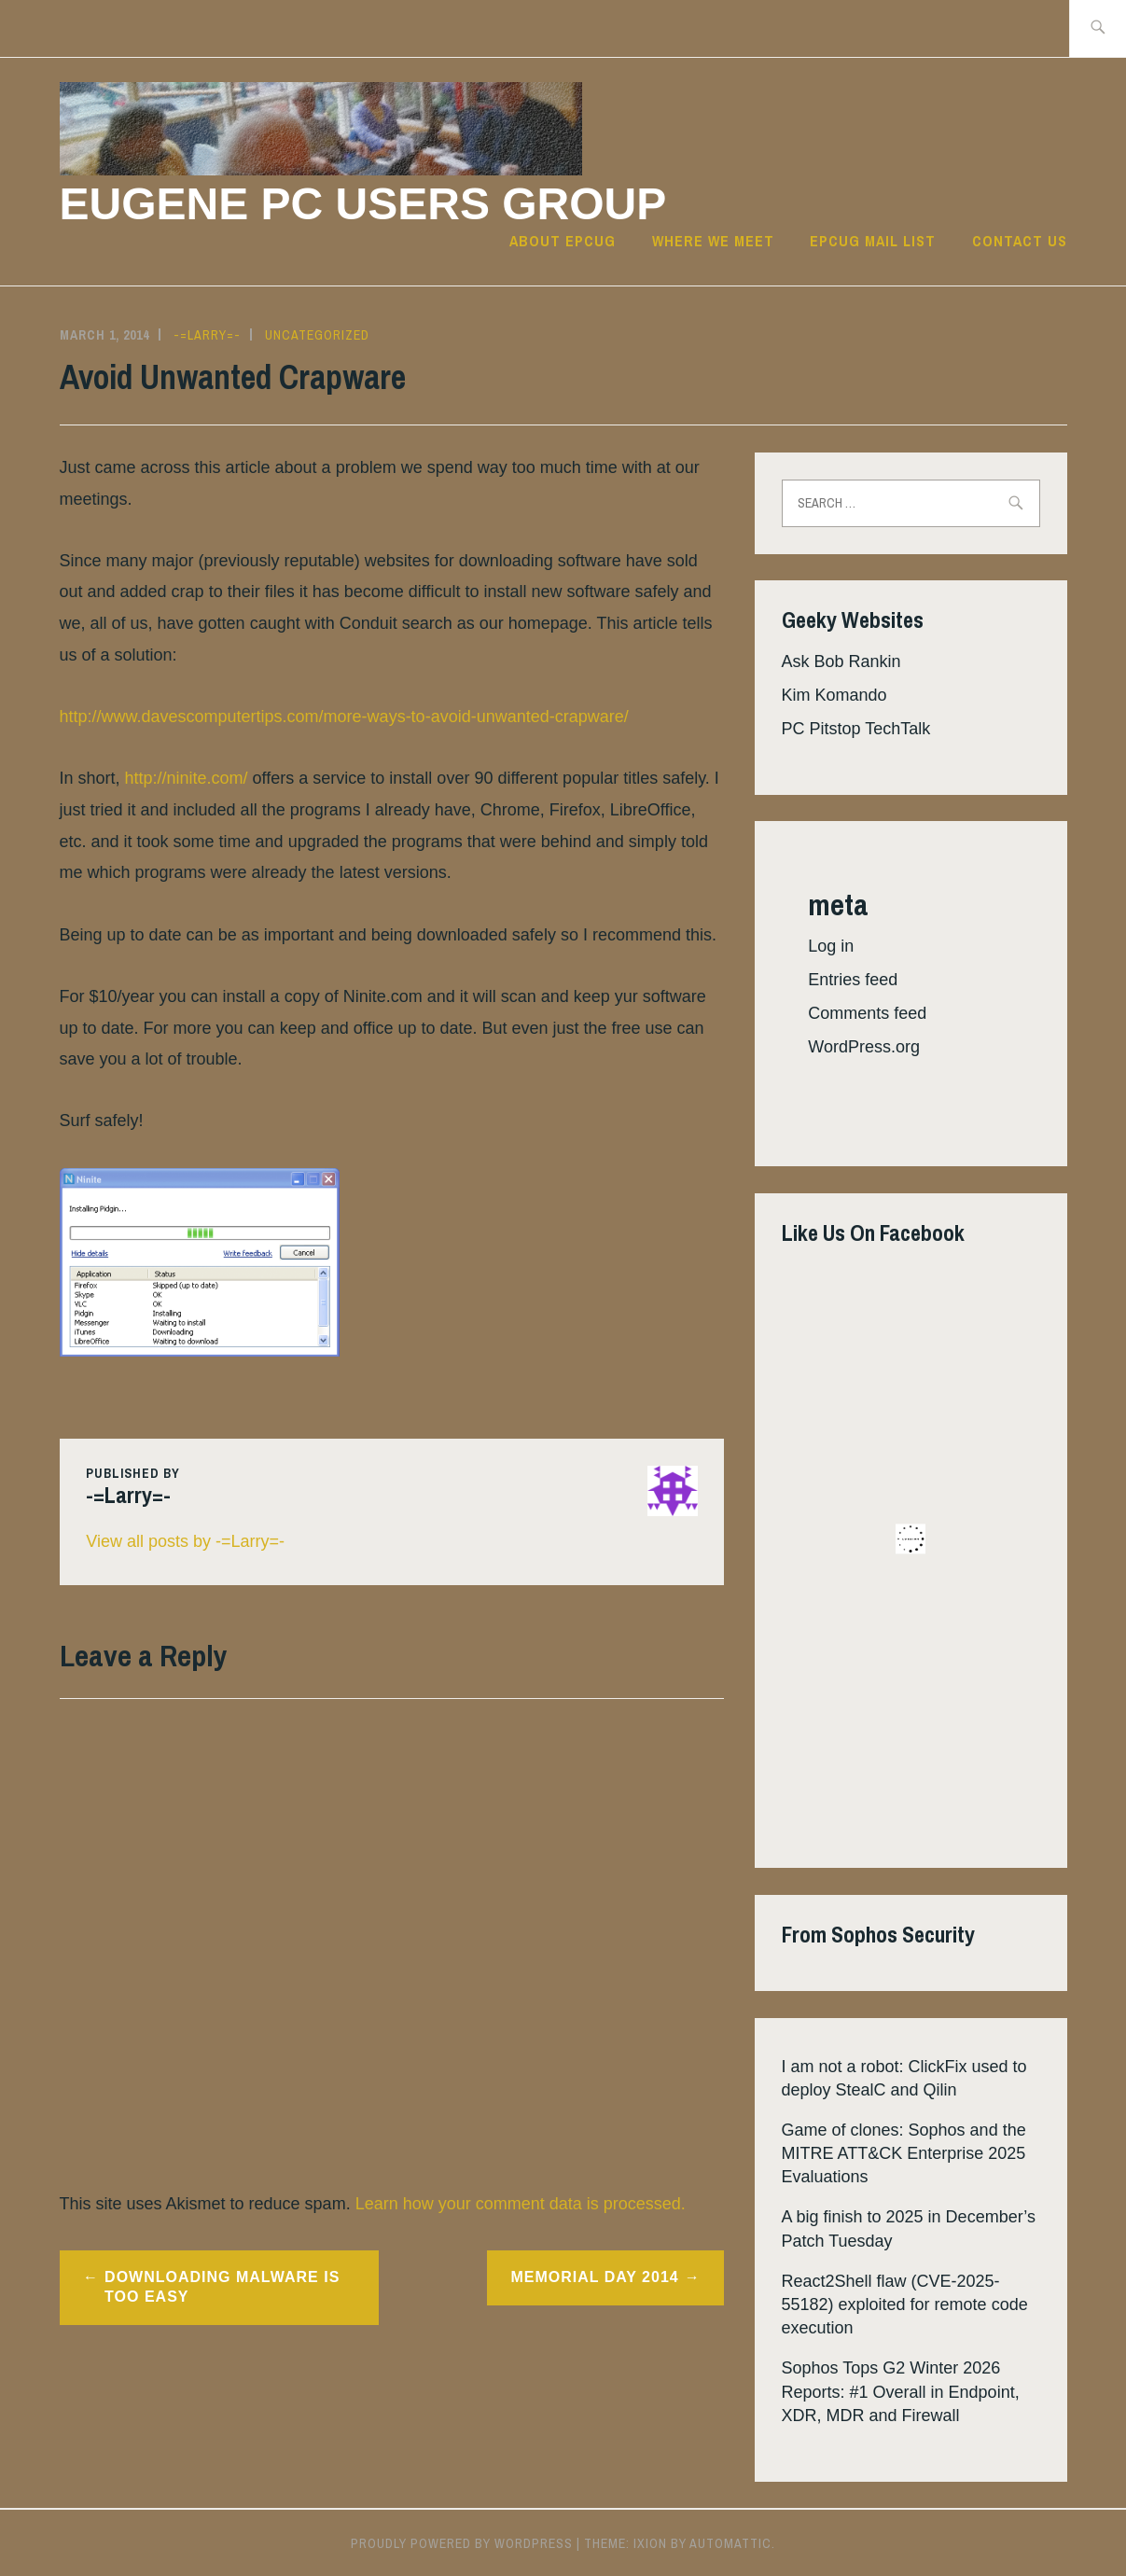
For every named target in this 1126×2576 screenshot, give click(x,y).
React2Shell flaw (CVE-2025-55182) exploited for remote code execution (905, 2304)
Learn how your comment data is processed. (520, 2203)
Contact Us (1019, 240)
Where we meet (713, 240)
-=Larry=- (207, 335)
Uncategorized (317, 335)
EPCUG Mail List (873, 240)
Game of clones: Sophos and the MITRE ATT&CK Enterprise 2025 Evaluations (904, 2153)
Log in (831, 946)
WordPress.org (864, 1046)
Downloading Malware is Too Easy (222, 2286)
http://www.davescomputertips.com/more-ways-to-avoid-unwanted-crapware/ (344, 716)
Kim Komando (834, 695)
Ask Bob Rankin (841, 661)
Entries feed (852, 979)
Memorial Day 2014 (594, 2277)
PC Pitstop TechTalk (856, 728)
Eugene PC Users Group (363, 204)
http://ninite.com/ (186, 778)
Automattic (730, 2543)
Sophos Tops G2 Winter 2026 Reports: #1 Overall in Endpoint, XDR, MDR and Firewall (901, 2391)
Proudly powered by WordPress (462, 2543)
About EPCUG (562, 240)
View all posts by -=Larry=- (185, 1541)
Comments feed (867, 1013)
